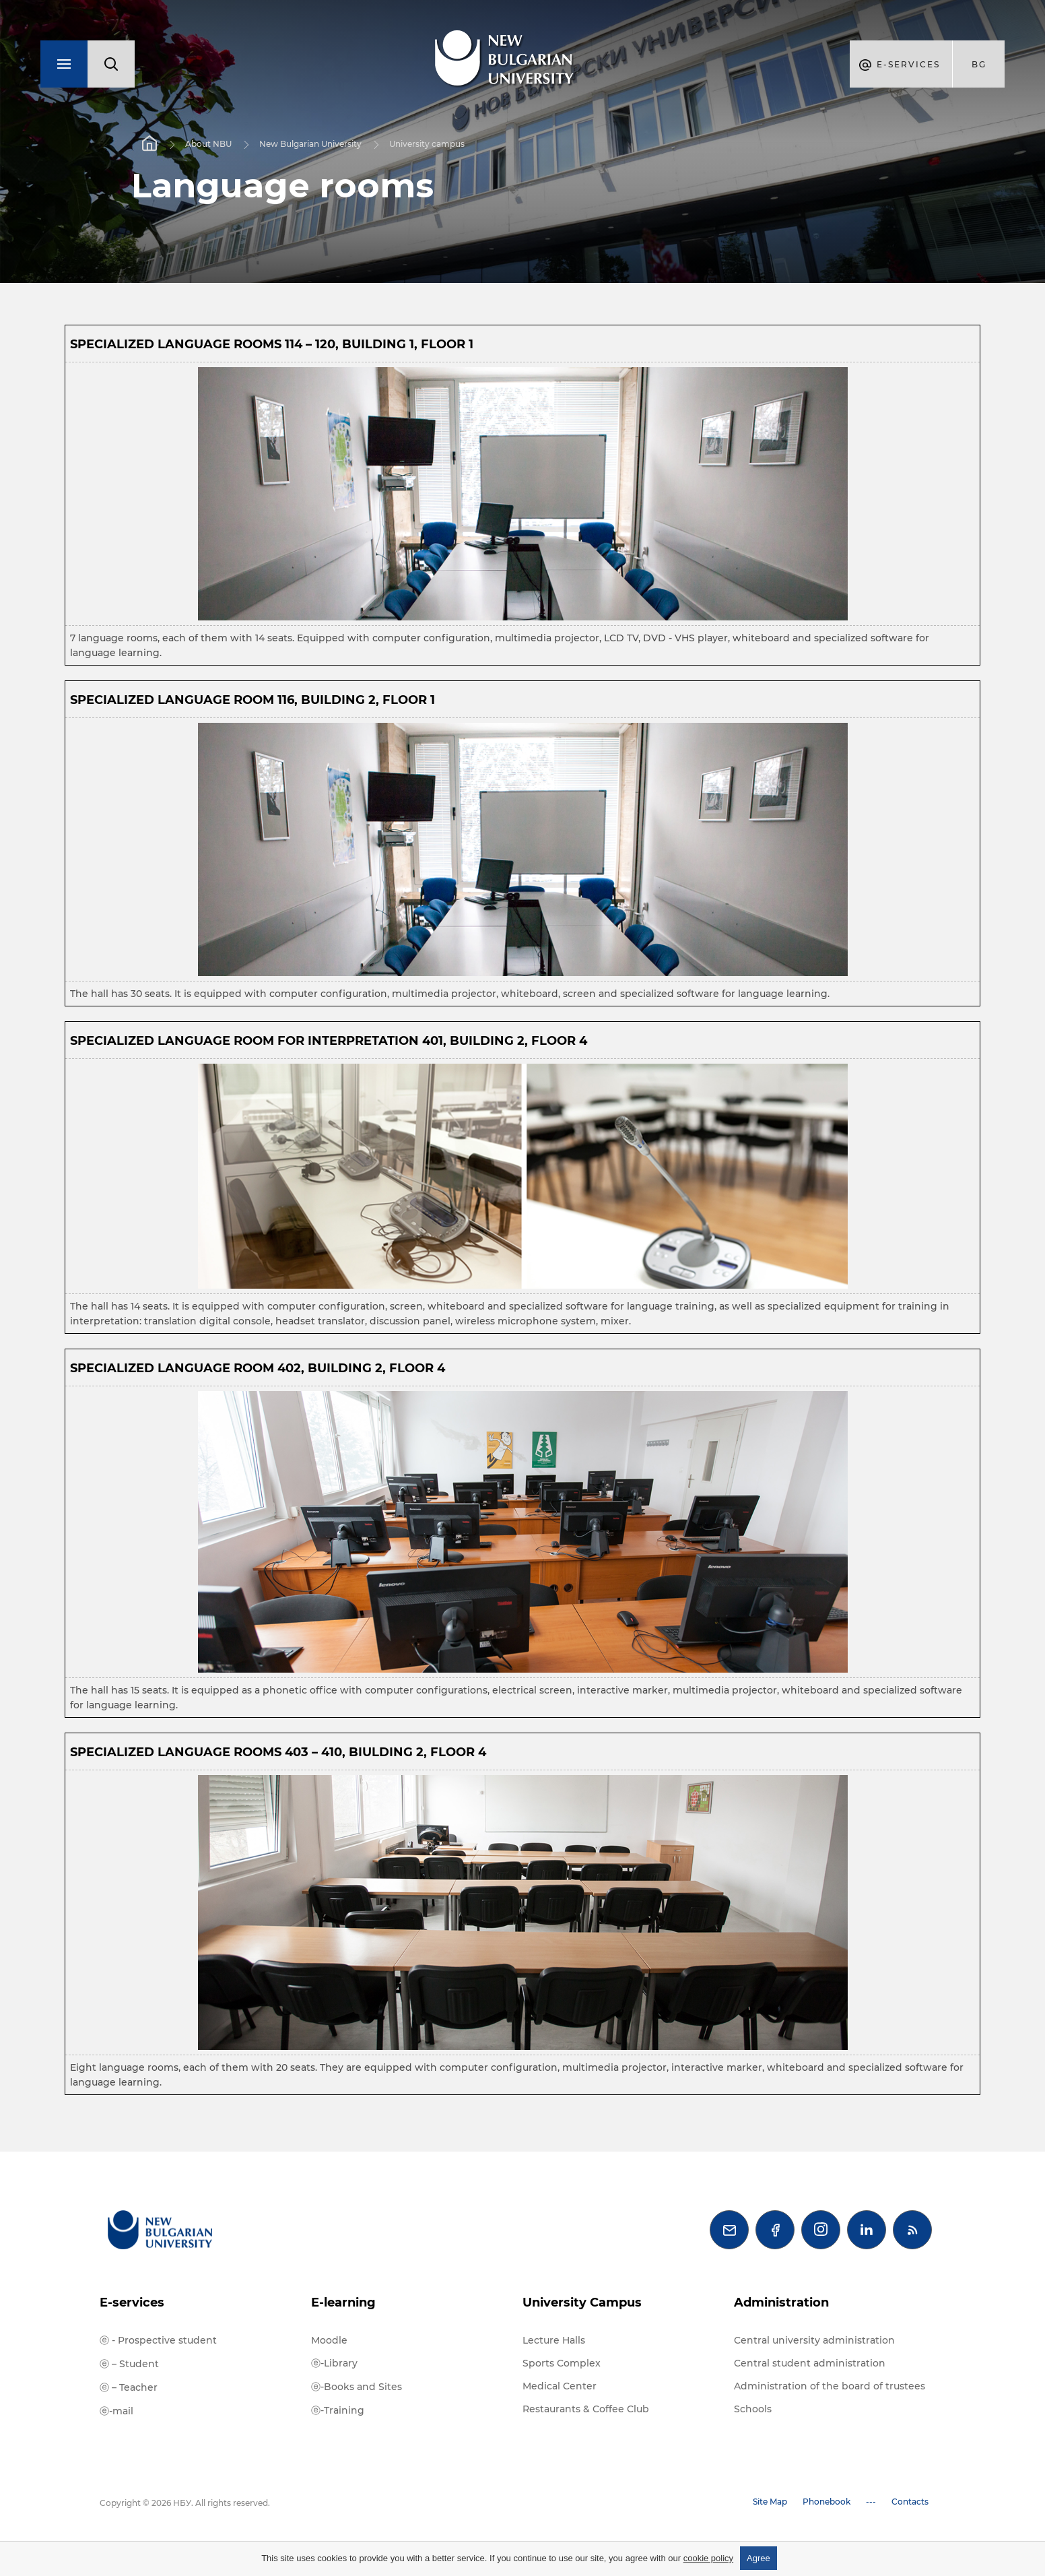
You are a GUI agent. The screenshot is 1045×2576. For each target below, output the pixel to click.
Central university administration (814, 2340)
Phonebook (826, 2502)
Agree (758, 2558)
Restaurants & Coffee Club (585, 2409)
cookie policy (708, 2558)
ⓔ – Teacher (129, 2387)
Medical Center (559, 2386)
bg (979, 64)
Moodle (329, 2340)
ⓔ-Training (337, 2410)
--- (871, 2502)
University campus (427, 144)
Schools (753, 2409)
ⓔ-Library (334, 2363)
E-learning (343, 2302)
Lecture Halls (553, 2340)
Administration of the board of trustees (829, 2386)
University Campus (582, 2302)
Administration (781, 2302)
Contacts (910, 2502)
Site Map (770, 2502)
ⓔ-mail (116, 2411)
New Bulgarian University (310, 144)
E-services (132, 2302)
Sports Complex (561, 2363)
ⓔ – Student (129, 2364)
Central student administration (809, 2363)
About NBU (208, 144)
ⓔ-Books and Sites (356, 2387)
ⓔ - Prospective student (158, 2340)
